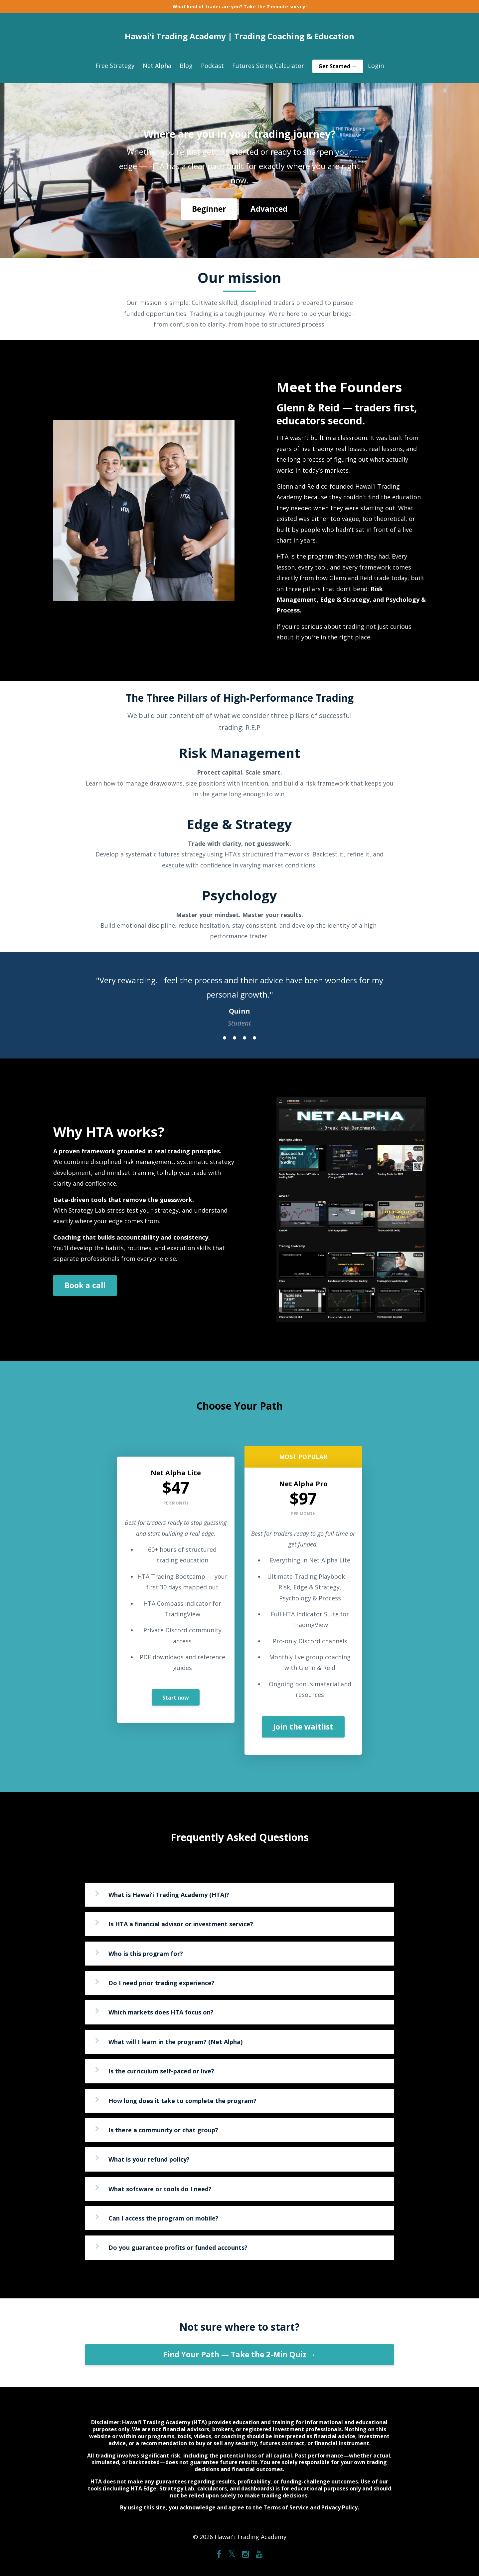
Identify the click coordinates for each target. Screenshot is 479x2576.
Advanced (268, 209)
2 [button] (234, 1038)
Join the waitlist (303, 1727)
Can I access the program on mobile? (163, 2218)
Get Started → (337, 66)
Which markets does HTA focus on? (161, 2012)
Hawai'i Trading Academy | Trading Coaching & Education (239, 36)
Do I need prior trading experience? (161, 1983)
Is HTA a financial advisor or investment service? (180, 1924)
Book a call (85, 1285)
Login (376, 65)
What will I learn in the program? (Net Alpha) (175, 2042)
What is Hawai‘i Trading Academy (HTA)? (168, 1895)
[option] (239, 995)
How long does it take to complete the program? (182, 2101)
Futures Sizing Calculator (268, 65)
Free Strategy (114, 65)
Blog (186, 65)
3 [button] (244, 1038)
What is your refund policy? (149, 2159)
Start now (175, 1697)
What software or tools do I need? (160, 2189)
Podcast (212, 65)
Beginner (209, 209)
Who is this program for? (145, 1954)
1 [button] (224, 1038)
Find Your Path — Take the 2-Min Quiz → (239, 2354)
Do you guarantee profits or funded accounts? (177, 2247)
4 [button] (254, 1038)
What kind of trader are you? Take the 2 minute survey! (240, 6)
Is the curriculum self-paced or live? (161, 2071)
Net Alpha (157, 65)
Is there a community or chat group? (163, 2130)
